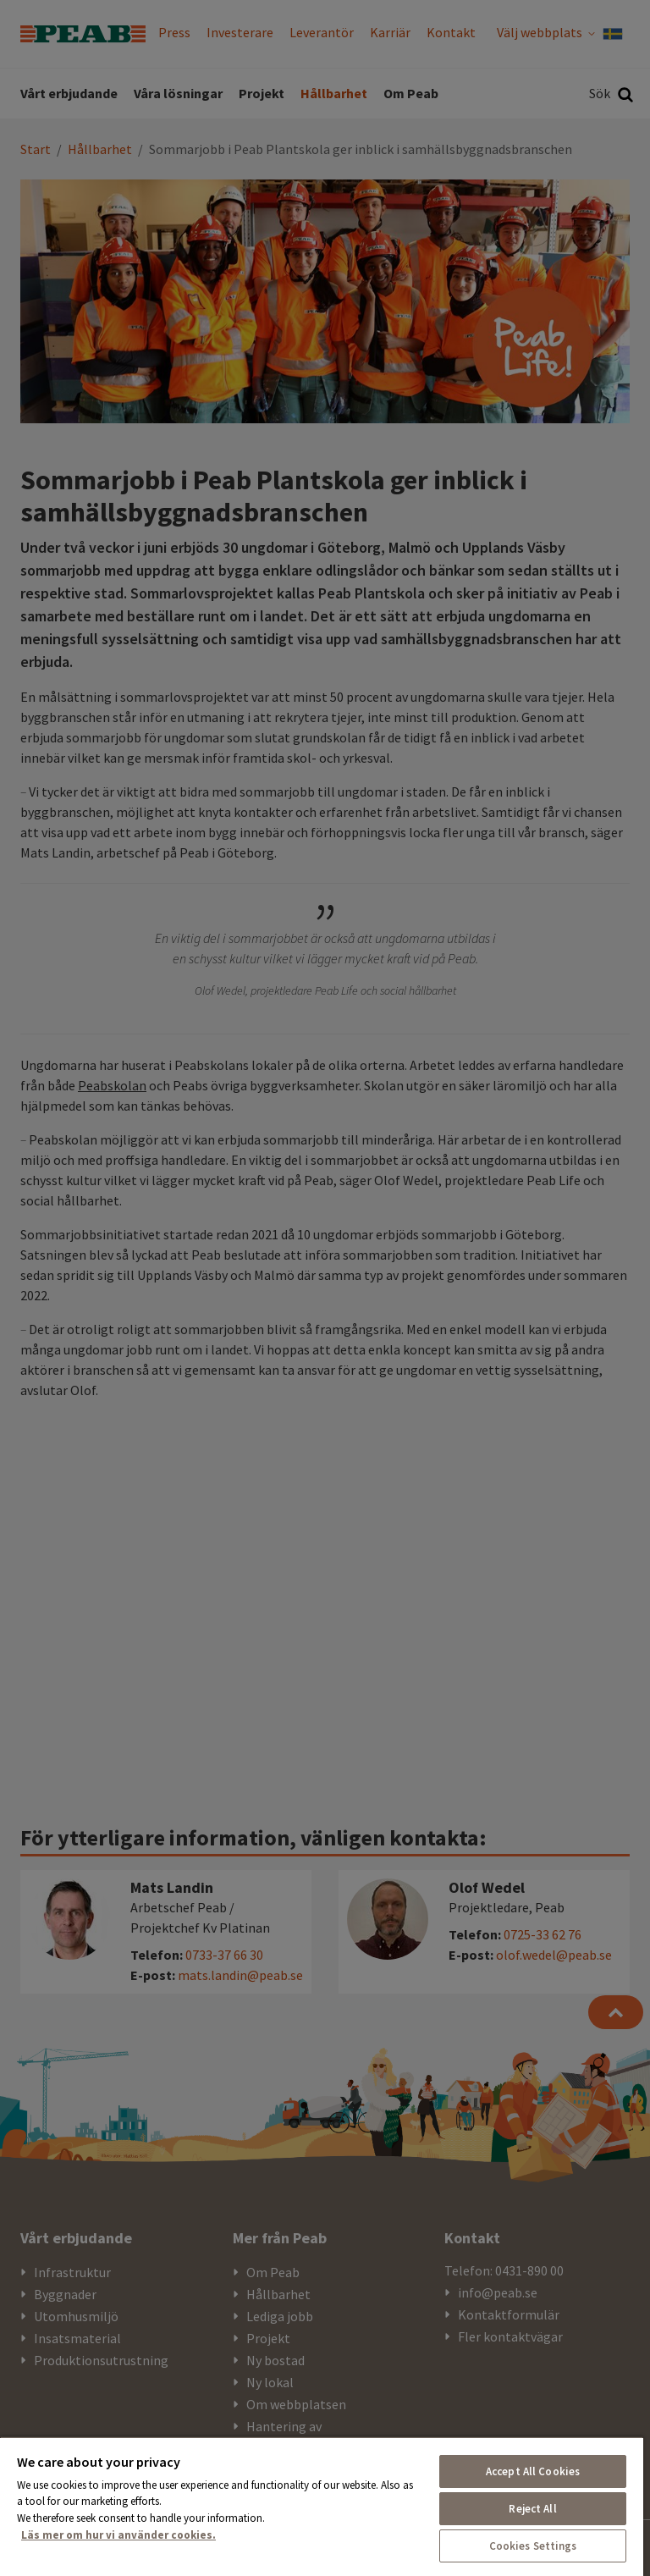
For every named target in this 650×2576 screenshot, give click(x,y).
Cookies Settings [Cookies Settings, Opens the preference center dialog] (533, 2546)
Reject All (532, 2509)
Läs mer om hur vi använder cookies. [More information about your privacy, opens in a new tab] (118, 2535)
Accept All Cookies (533, 2471)
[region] (321, 2506)
